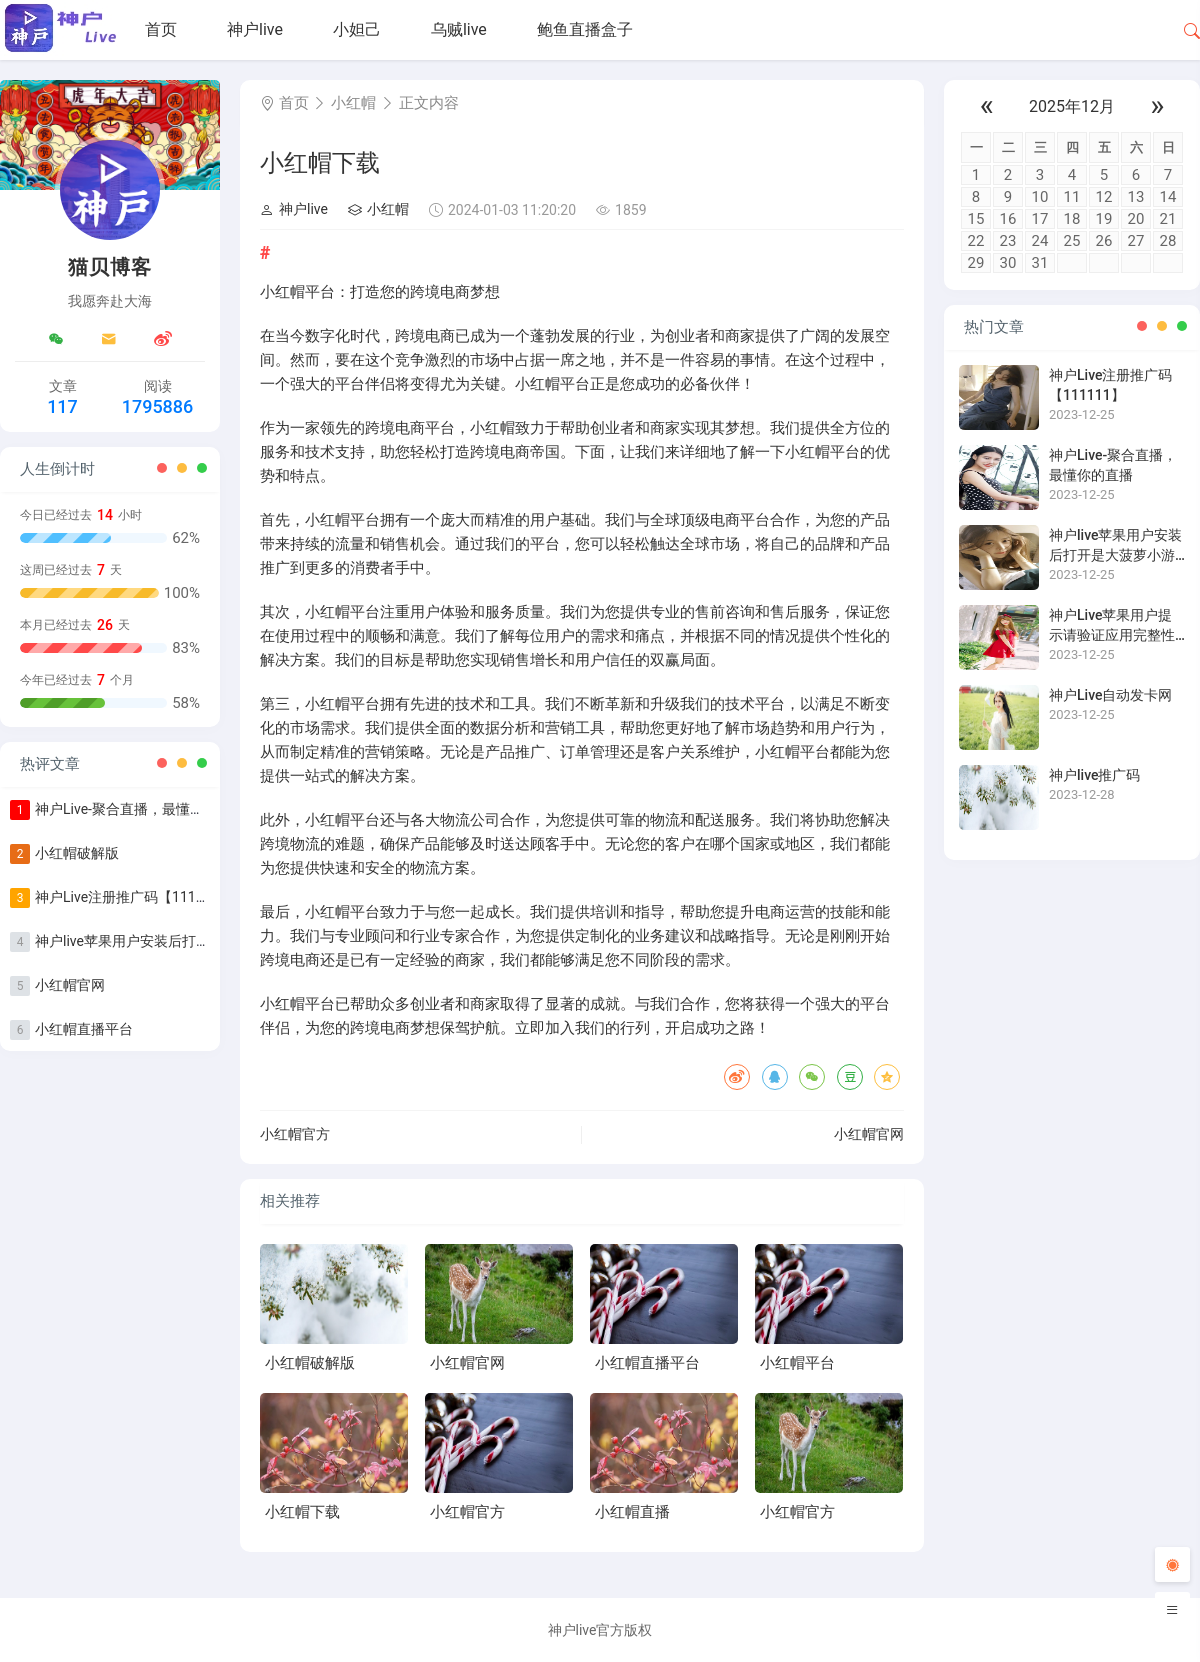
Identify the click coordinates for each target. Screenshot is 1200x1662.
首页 (161, 29)
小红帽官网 (70, 985)
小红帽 (353, 103)
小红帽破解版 (77, 853)
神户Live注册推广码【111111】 (134, 897)
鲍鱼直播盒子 (585, 29)
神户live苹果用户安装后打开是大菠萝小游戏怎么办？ (199, 941)
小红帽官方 (295, 1134)
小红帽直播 (632, 1512)
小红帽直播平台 (84, 1029)
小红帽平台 (797, 1363)
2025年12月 (1072, 106)
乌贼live (459, 29)
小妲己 (357, 29)
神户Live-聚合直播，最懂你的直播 (140, 809)
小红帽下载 (302, 1512)
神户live (255, 29)
